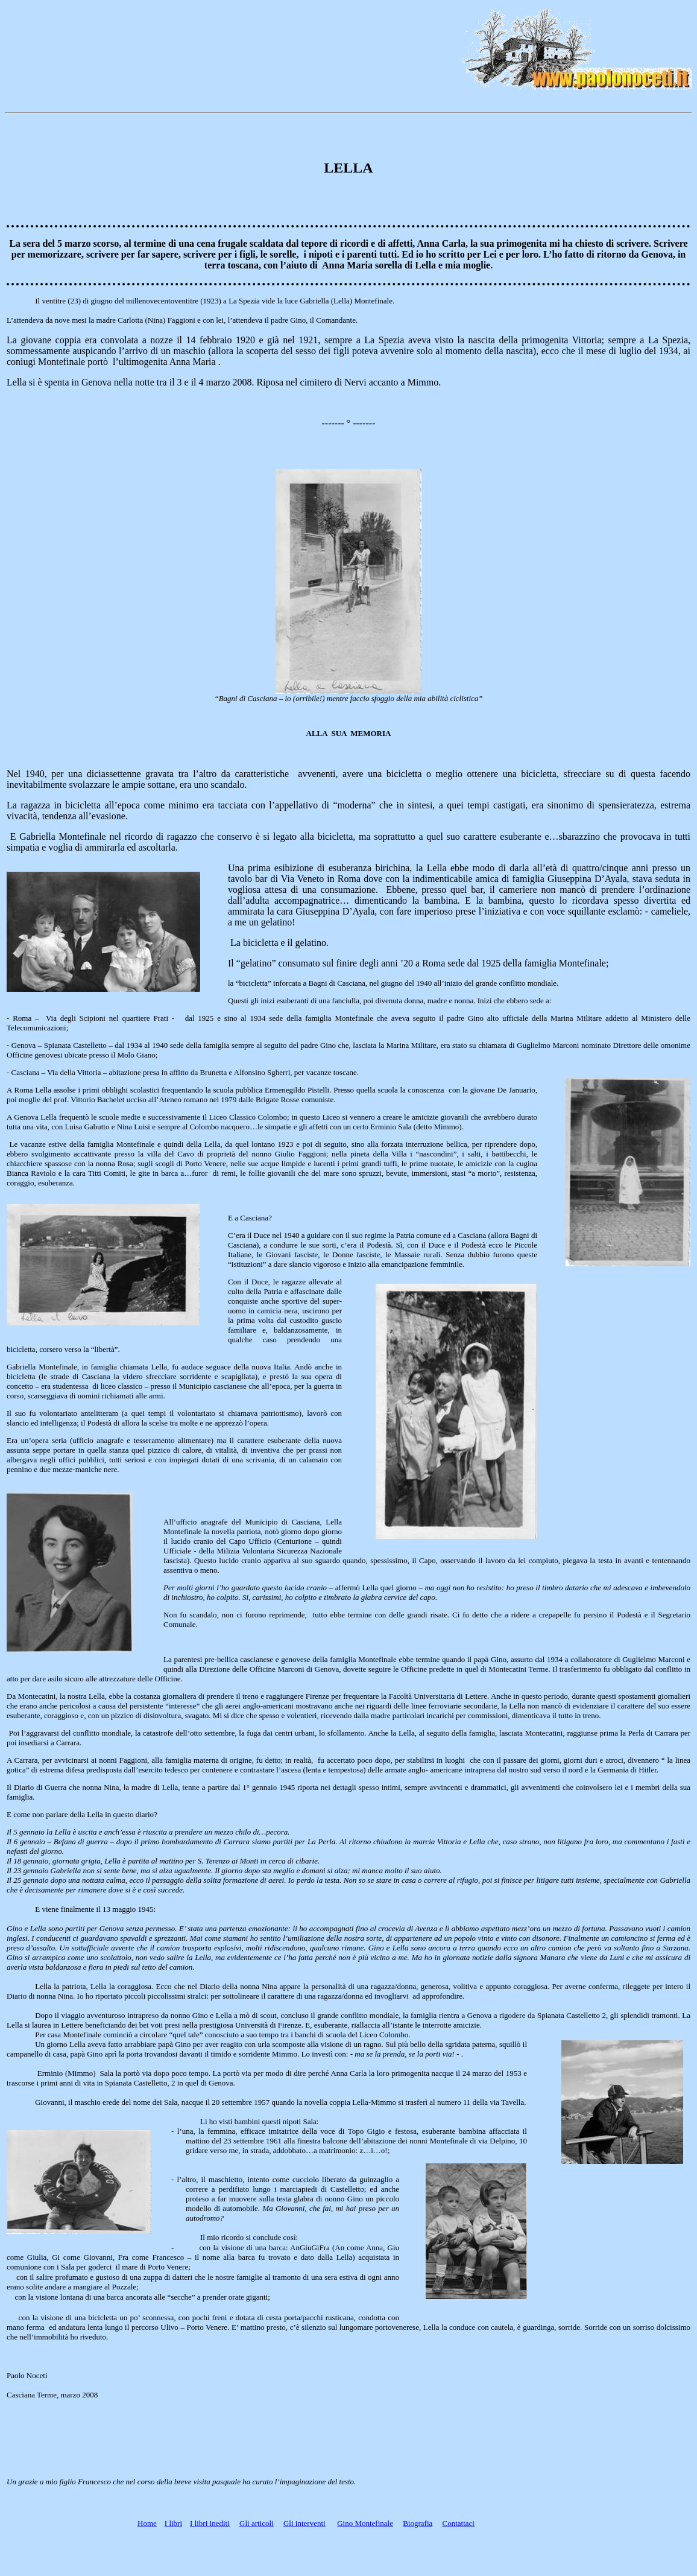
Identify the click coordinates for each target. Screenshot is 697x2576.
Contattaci (459, 2523)
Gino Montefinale (365, 2523)
